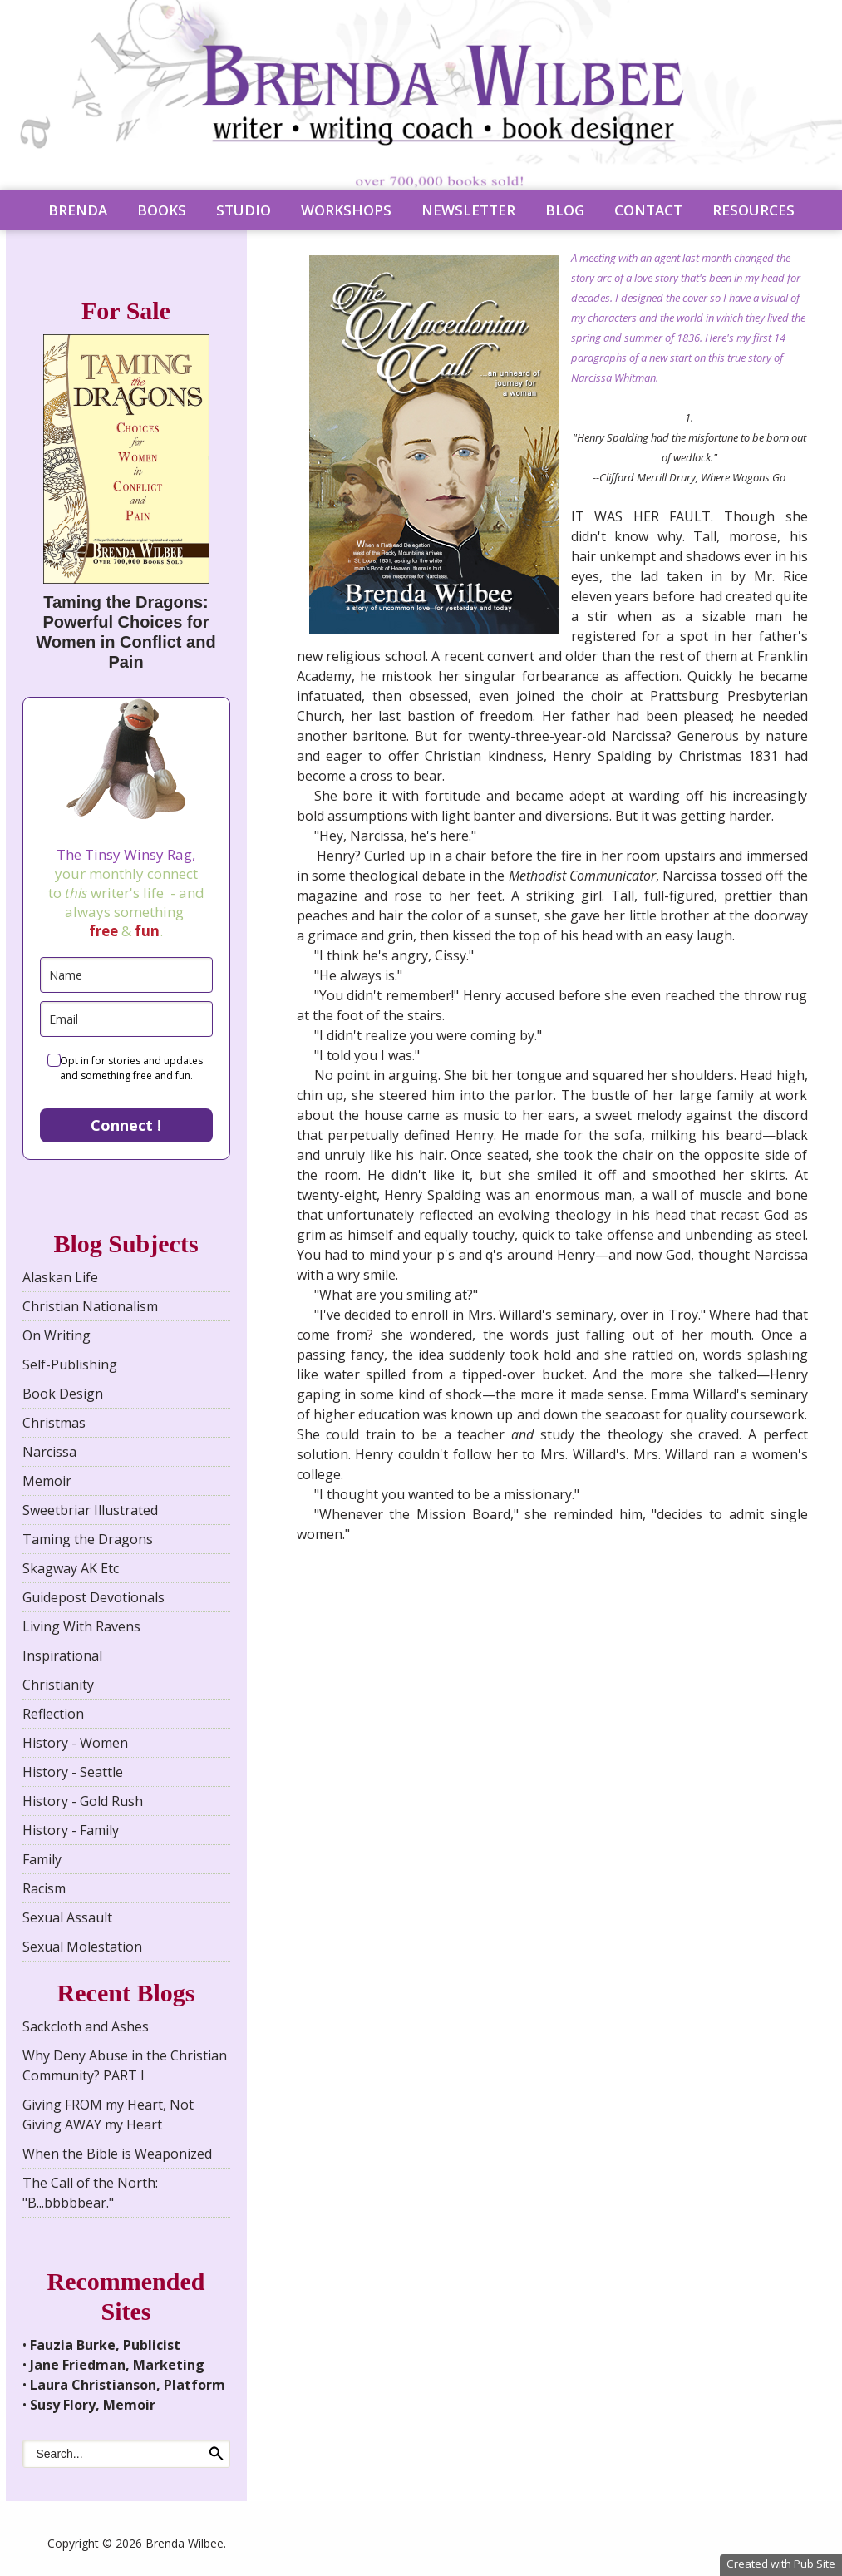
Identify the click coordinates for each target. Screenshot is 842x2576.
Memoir (46, 1481)
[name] (126, 975)
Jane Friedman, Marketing (117, 2365)
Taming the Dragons (87, 1539)
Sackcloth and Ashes (85, 2026)
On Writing (56, 1335)
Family (42, 1859)
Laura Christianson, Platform (127, 2385)
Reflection (53, 1714)
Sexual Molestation (82, 1946)
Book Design (62, 1393)
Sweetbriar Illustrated (90, 1510)
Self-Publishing (69, 1364)
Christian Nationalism (90, 1306)
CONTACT (648, 210)
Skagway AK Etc (70, 1568)
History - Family (70, 1830)
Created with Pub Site (780, 2563)
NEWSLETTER (468, 210)
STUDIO (243, 210)
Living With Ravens (81, 1626)
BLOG (564, 210)
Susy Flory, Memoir (92, 2405)
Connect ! (126, 1125)
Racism (44, 1888)
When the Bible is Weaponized (117, 2153)
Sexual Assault (67, 1917)
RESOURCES (753, 210)
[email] (126, 1019)
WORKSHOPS (346, 210)
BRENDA (77, 210)
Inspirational (62, 1655)
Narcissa (49, 1452)
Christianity (58, 1684)
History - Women (75, 1743)
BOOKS (161, 210)
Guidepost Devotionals (93, 1597)
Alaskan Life (60, 1277)
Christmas (54, 1423)
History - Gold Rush (82, 1801)
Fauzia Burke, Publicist (105, 2345)
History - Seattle (72, 1772)
